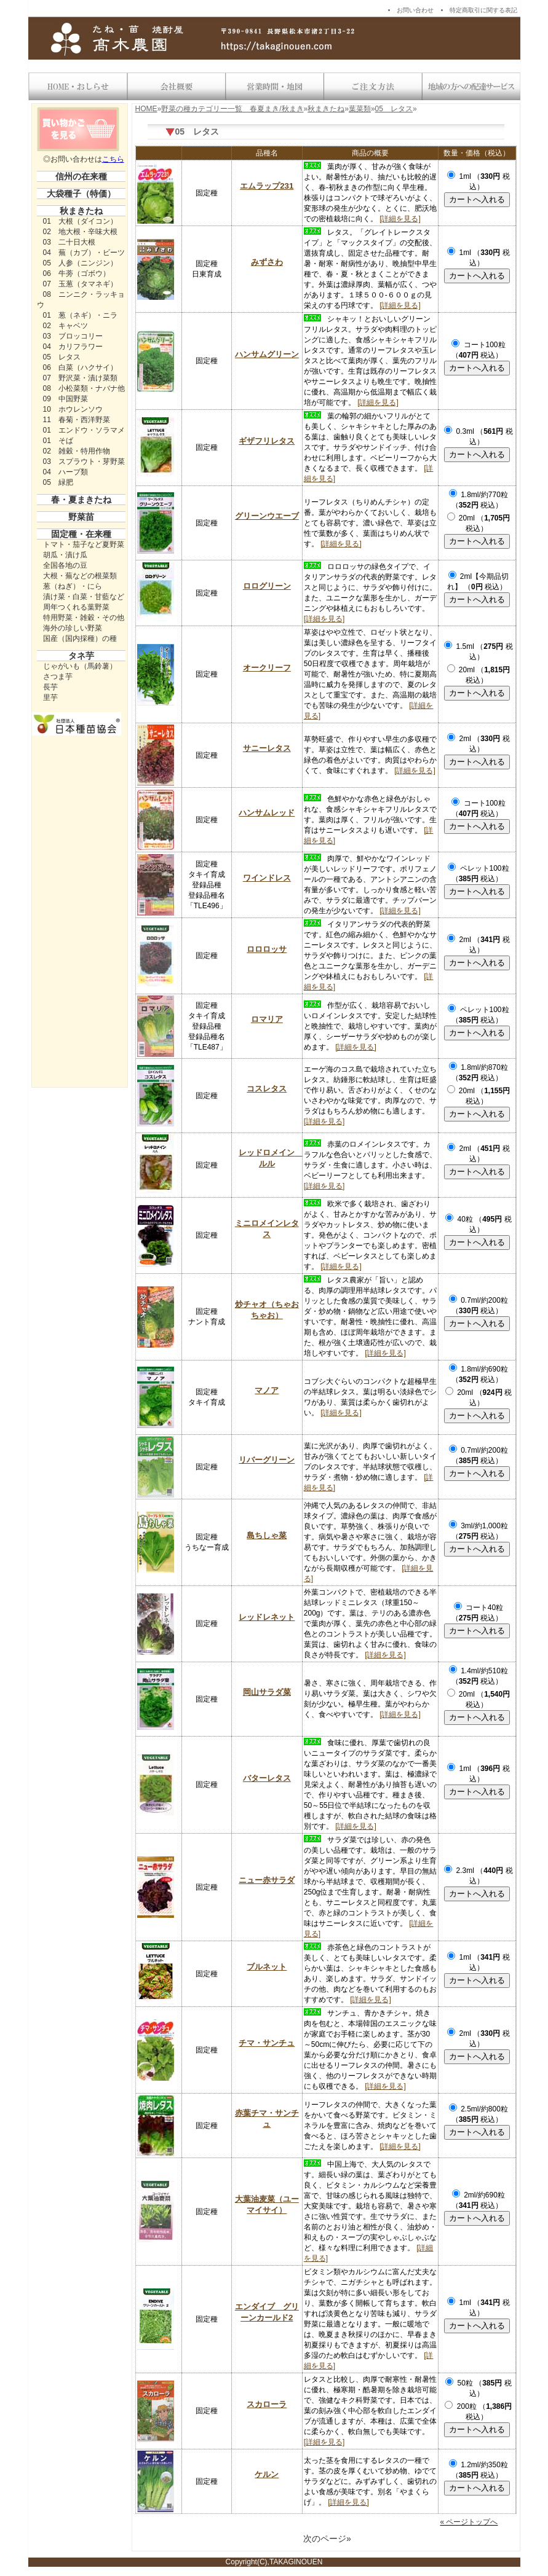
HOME (146, 108)
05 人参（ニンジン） (80, 263)
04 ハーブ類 (65, 472)
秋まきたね (81, 211)
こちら (113, 159)
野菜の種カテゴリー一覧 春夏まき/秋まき (232, 108)
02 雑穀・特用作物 (76, 451)
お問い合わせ (415, 10)
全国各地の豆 (65, 565)
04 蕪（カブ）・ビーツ (84, 252)
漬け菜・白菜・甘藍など (83, 596)
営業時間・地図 (274, 86)
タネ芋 (81, 656)
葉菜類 (360, 108)
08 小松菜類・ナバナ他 (84, 388)
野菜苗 (81, 517)
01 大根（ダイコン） (80, 221)
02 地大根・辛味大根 (80, 231)
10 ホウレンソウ (73, 409)
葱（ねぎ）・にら (72, 586)
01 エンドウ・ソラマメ (84, 430)
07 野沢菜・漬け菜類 (80, 378)
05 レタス (62, 357)
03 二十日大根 (69, 242)
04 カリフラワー (73, 346)
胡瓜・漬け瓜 (65, 555)
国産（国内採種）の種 (80, 638)
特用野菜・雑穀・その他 (83, 617)
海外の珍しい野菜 (72, 628)
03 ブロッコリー (73, 336)
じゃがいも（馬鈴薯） (80, 666)
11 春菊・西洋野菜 (76, 419)
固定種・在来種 (81, 534)
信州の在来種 (81, 176)
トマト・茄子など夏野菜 (83, 544)
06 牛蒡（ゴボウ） (76, 273)
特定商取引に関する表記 (483, 10)
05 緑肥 (58, 482)
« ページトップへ (469, 2522)
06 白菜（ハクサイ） (80, 367)
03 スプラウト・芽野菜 (84, 461)
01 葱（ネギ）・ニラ (80, 315)
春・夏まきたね (81, 500)
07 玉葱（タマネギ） (80, 284)
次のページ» (327, 2538)
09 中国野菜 (65, 399)
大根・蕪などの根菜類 (80, 575)
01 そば (58, 440)
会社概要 (176, 86)
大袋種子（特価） (81, 193)
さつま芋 (58, 676)
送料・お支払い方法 (373, 86)
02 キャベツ (65, 325)
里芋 (50, 697)
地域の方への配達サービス (471, 86)
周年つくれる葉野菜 (76, 607)
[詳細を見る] (400, 218)
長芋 (50, 687)
